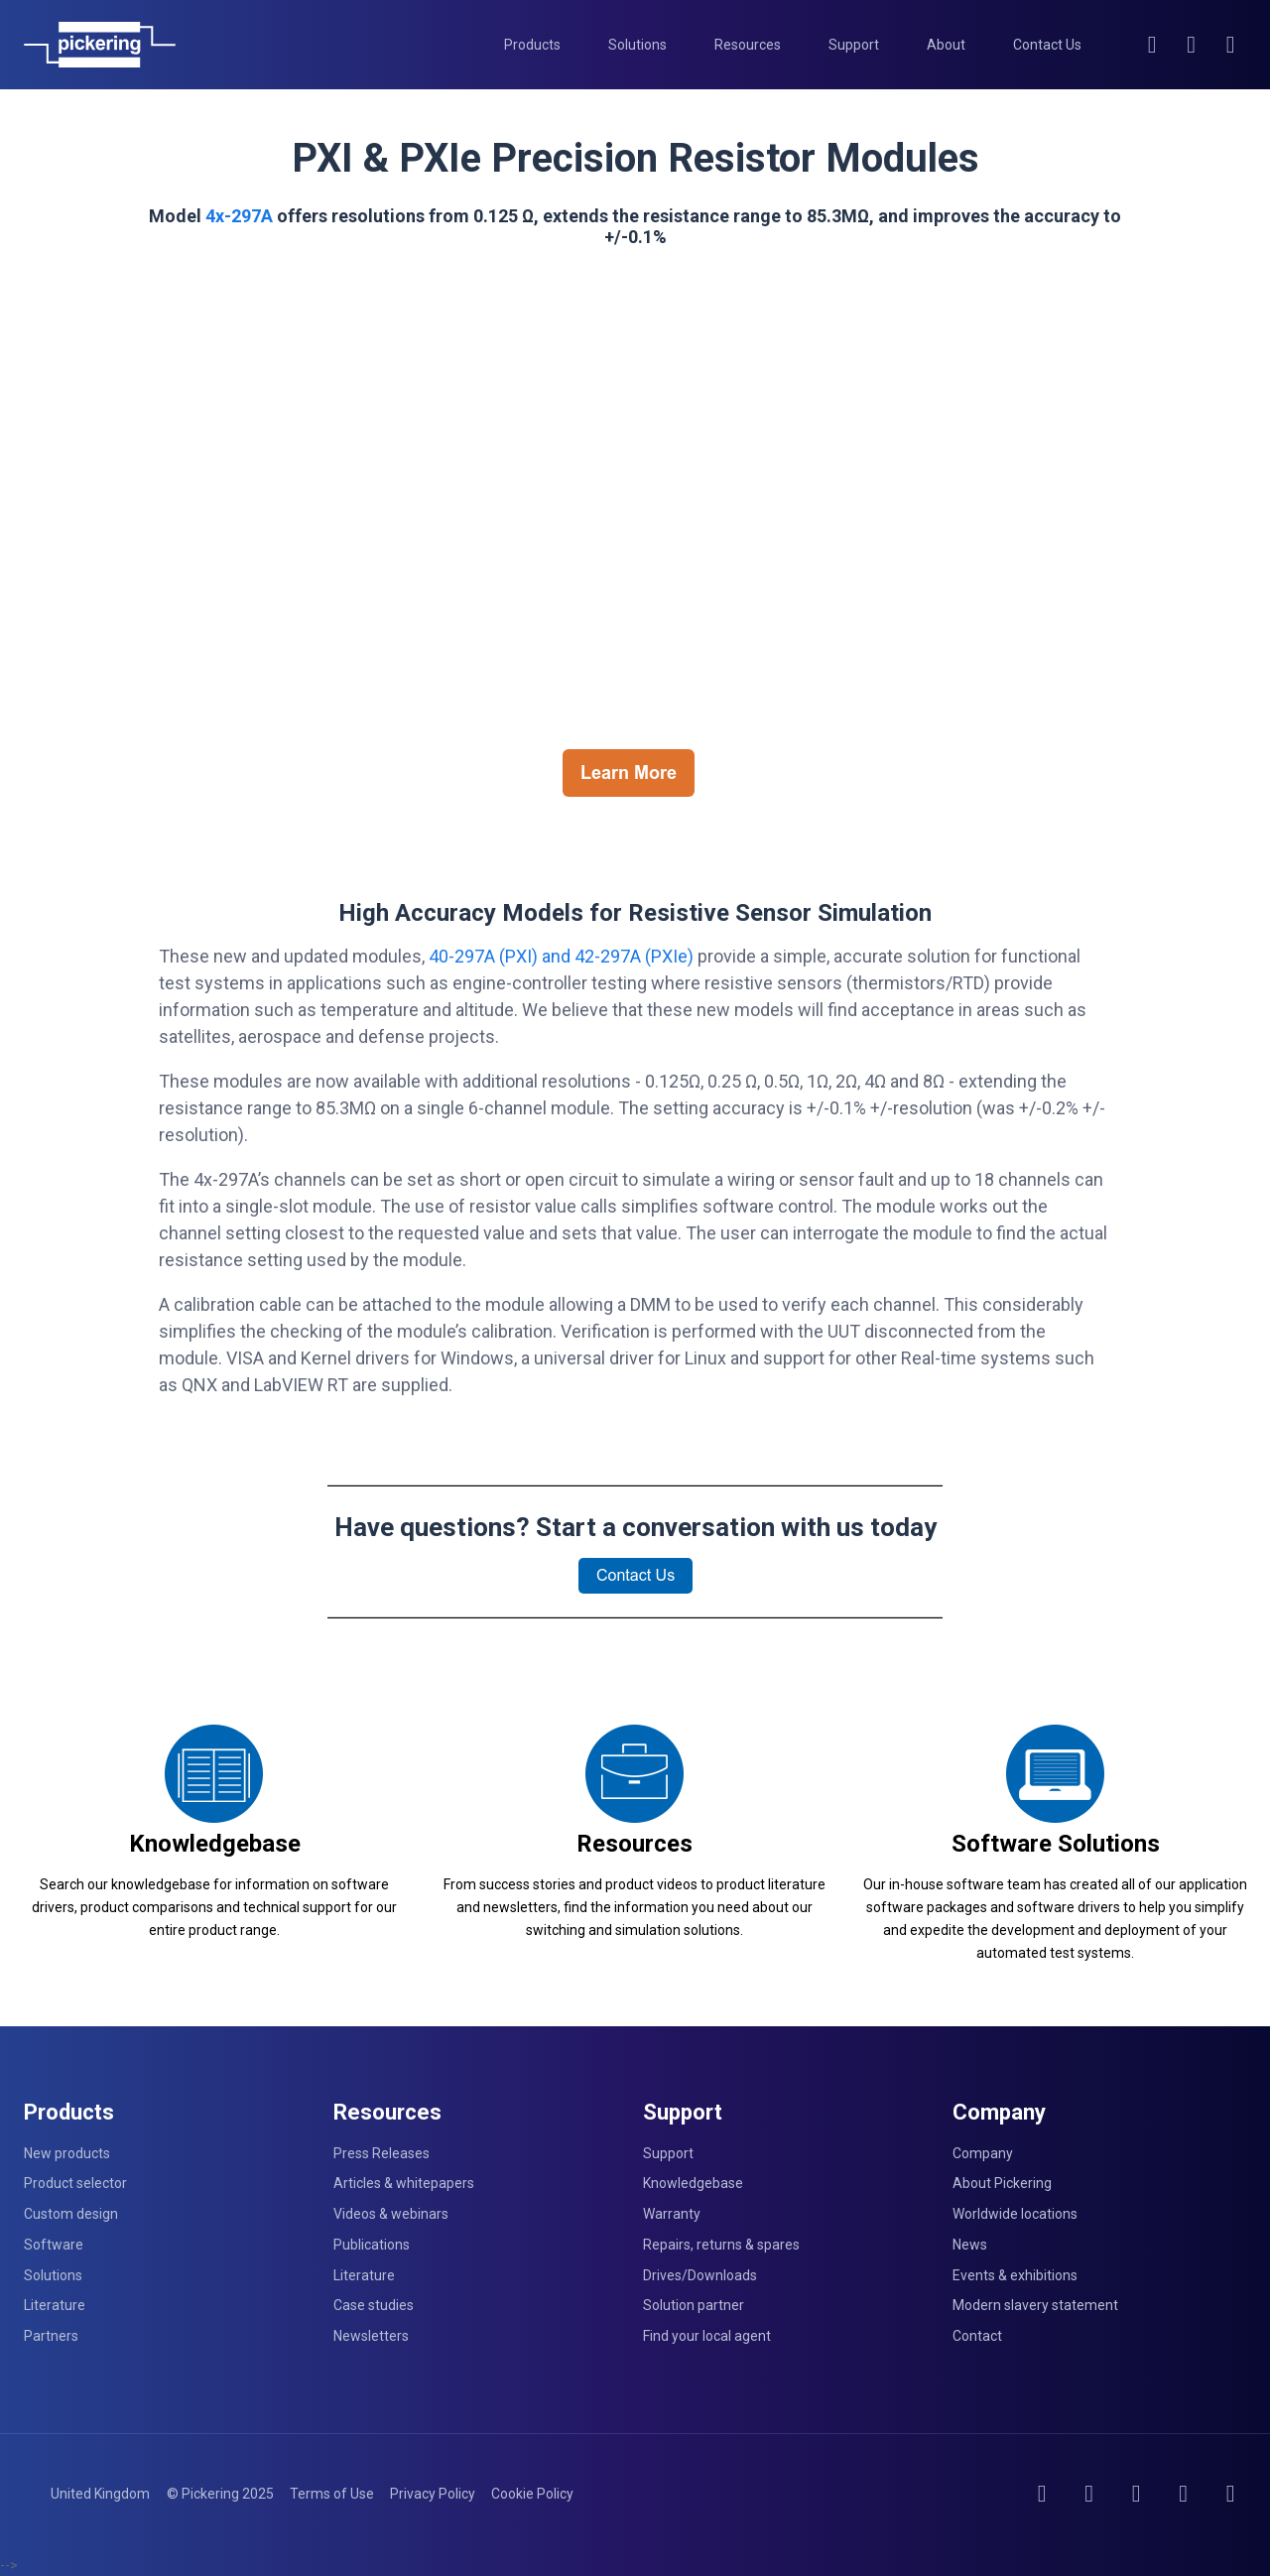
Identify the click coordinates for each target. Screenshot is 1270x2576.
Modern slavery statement (1035, 2305)
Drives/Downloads (700, 2275)
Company (982, 2153)
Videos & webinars (390, 2214)
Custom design (71, 2214)
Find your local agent (707, 2336)
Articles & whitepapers (403, 2183)
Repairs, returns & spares (721, 2245)
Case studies (373, 2305)
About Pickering (1002, 2183)
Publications (371, 2245)
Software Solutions (1056, 1844)
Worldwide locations (1015, 2214)
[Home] (100, 44)
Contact (977, 2336)
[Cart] (1231, 45)
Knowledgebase (215, 1844)
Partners (51, 2336)
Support (668, 2153)
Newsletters (371, 2336)
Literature (54, 2305)
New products (67, 2153)
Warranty (671, 2214)
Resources (634, 1844)
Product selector (75, 2183)
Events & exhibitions (1015, 2275)
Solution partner (693, 2305)
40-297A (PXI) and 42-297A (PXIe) (561, 956)
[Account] (1191, 45)
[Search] (1153, 45)
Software (53, 2245)
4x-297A (239, 215)
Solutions (53, 2275)
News (969, 2245)
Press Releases (381, 2153)
